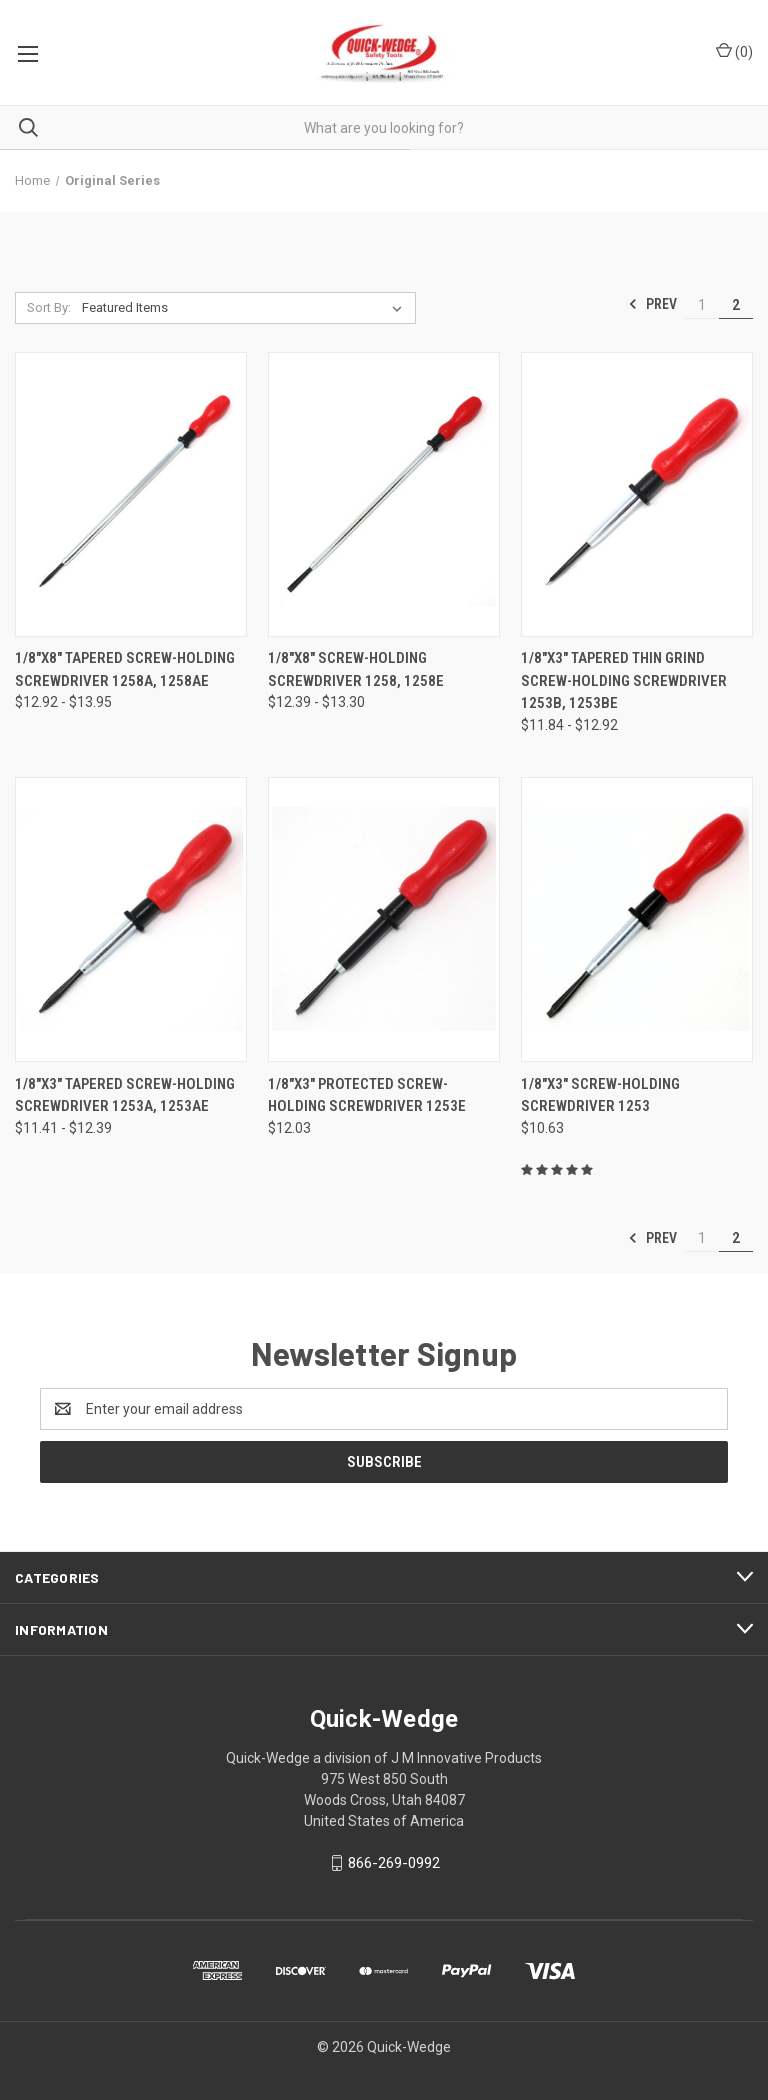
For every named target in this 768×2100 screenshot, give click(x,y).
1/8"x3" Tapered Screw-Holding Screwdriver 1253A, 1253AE (125, 1095)
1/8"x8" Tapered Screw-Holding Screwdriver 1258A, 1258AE (125, 669)
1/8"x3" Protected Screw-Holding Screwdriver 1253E (367, 1095)
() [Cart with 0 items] (734, 51)
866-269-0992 (394, 1863)
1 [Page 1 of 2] (702, 305)
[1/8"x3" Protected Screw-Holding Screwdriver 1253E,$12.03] (384, 919)
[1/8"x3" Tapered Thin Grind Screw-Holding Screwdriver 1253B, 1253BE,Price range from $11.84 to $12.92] (637, 494)
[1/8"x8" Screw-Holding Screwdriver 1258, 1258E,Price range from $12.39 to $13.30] (384, 494)
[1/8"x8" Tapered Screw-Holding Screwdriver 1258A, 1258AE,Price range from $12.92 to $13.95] (131, 494)
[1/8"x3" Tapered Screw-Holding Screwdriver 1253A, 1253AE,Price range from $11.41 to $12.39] (131, 919)
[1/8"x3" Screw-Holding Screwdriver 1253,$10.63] (637, 919)
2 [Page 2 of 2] (736, 305)
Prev (652, 304)
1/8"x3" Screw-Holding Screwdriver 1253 (600, 1095)
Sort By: (49, 307)
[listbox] (246, 308)
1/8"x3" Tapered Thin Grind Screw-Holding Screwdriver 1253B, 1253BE (624, 680)
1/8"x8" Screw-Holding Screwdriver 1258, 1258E (356, 669)
